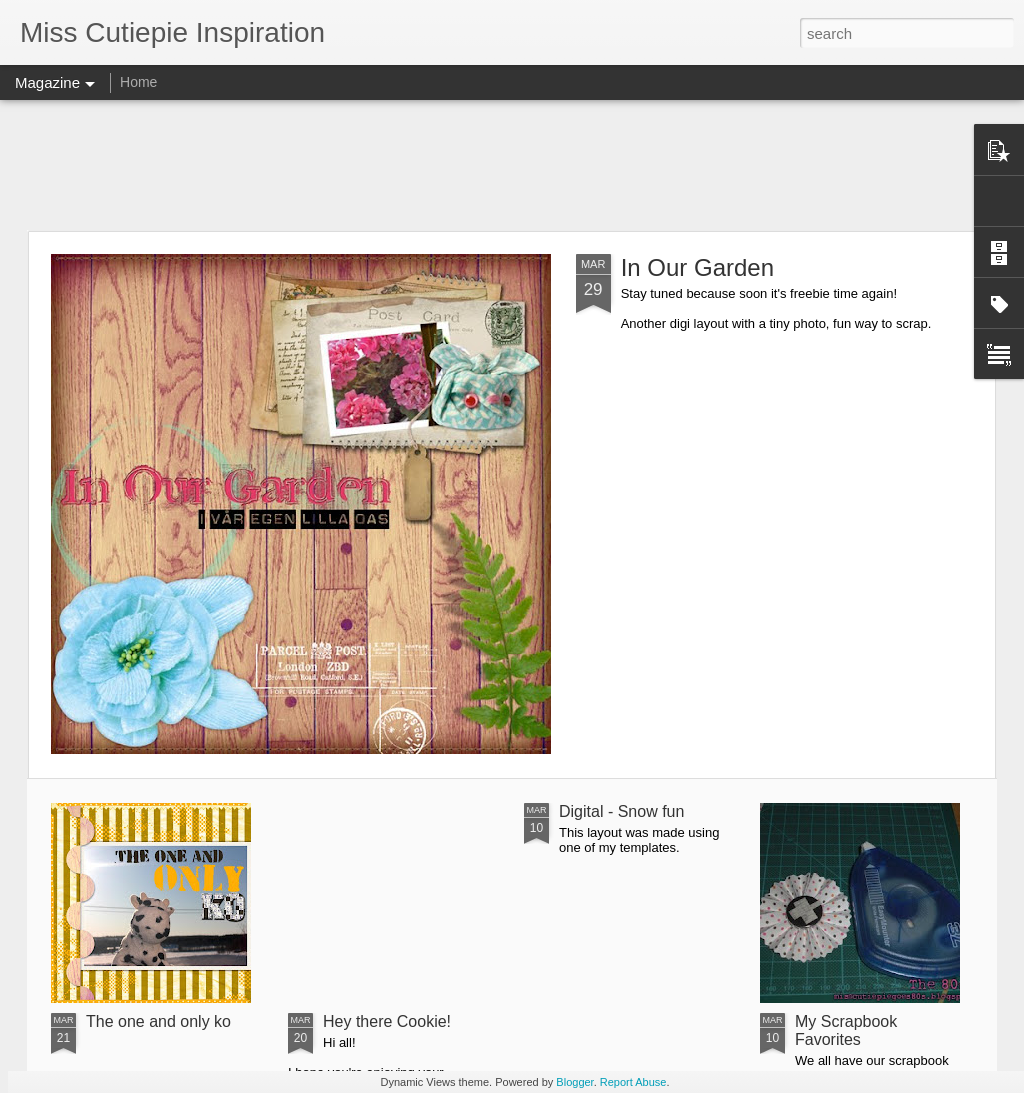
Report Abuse (633, 1082)
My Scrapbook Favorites (846, 1030)
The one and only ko (158, 1021)
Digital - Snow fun (621, 811)
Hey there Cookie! (387, 1021)
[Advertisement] (512, 165)
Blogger (574, 1082)
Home (138, 82)
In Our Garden (697, 267)
